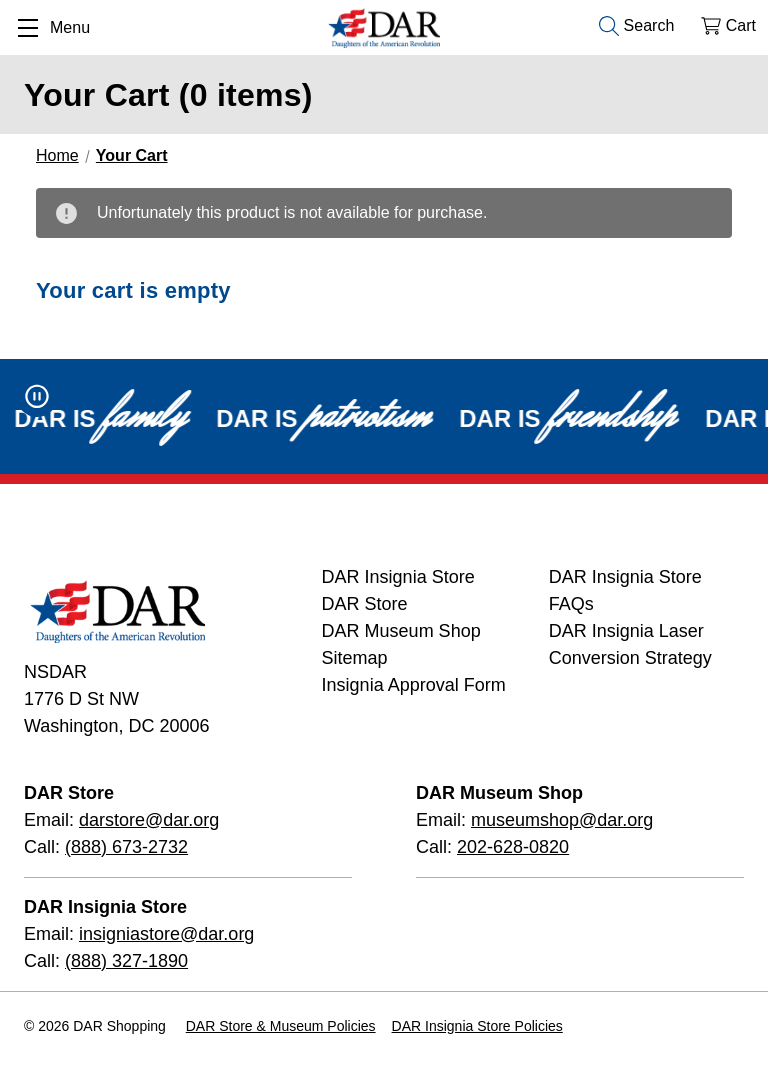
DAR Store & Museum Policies (281, 1026)
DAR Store (365, 604)
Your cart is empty (133, 290)
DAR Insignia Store (398, 577)
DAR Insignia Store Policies (477, 1026)
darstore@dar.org (149, 820)
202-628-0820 (513, 847)
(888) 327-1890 (126, 961)
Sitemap (355, 658)
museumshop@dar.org (562, 820)
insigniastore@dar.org (166, 934)
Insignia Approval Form (414, 685)
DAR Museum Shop (401, 631)
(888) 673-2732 (126, 847)
